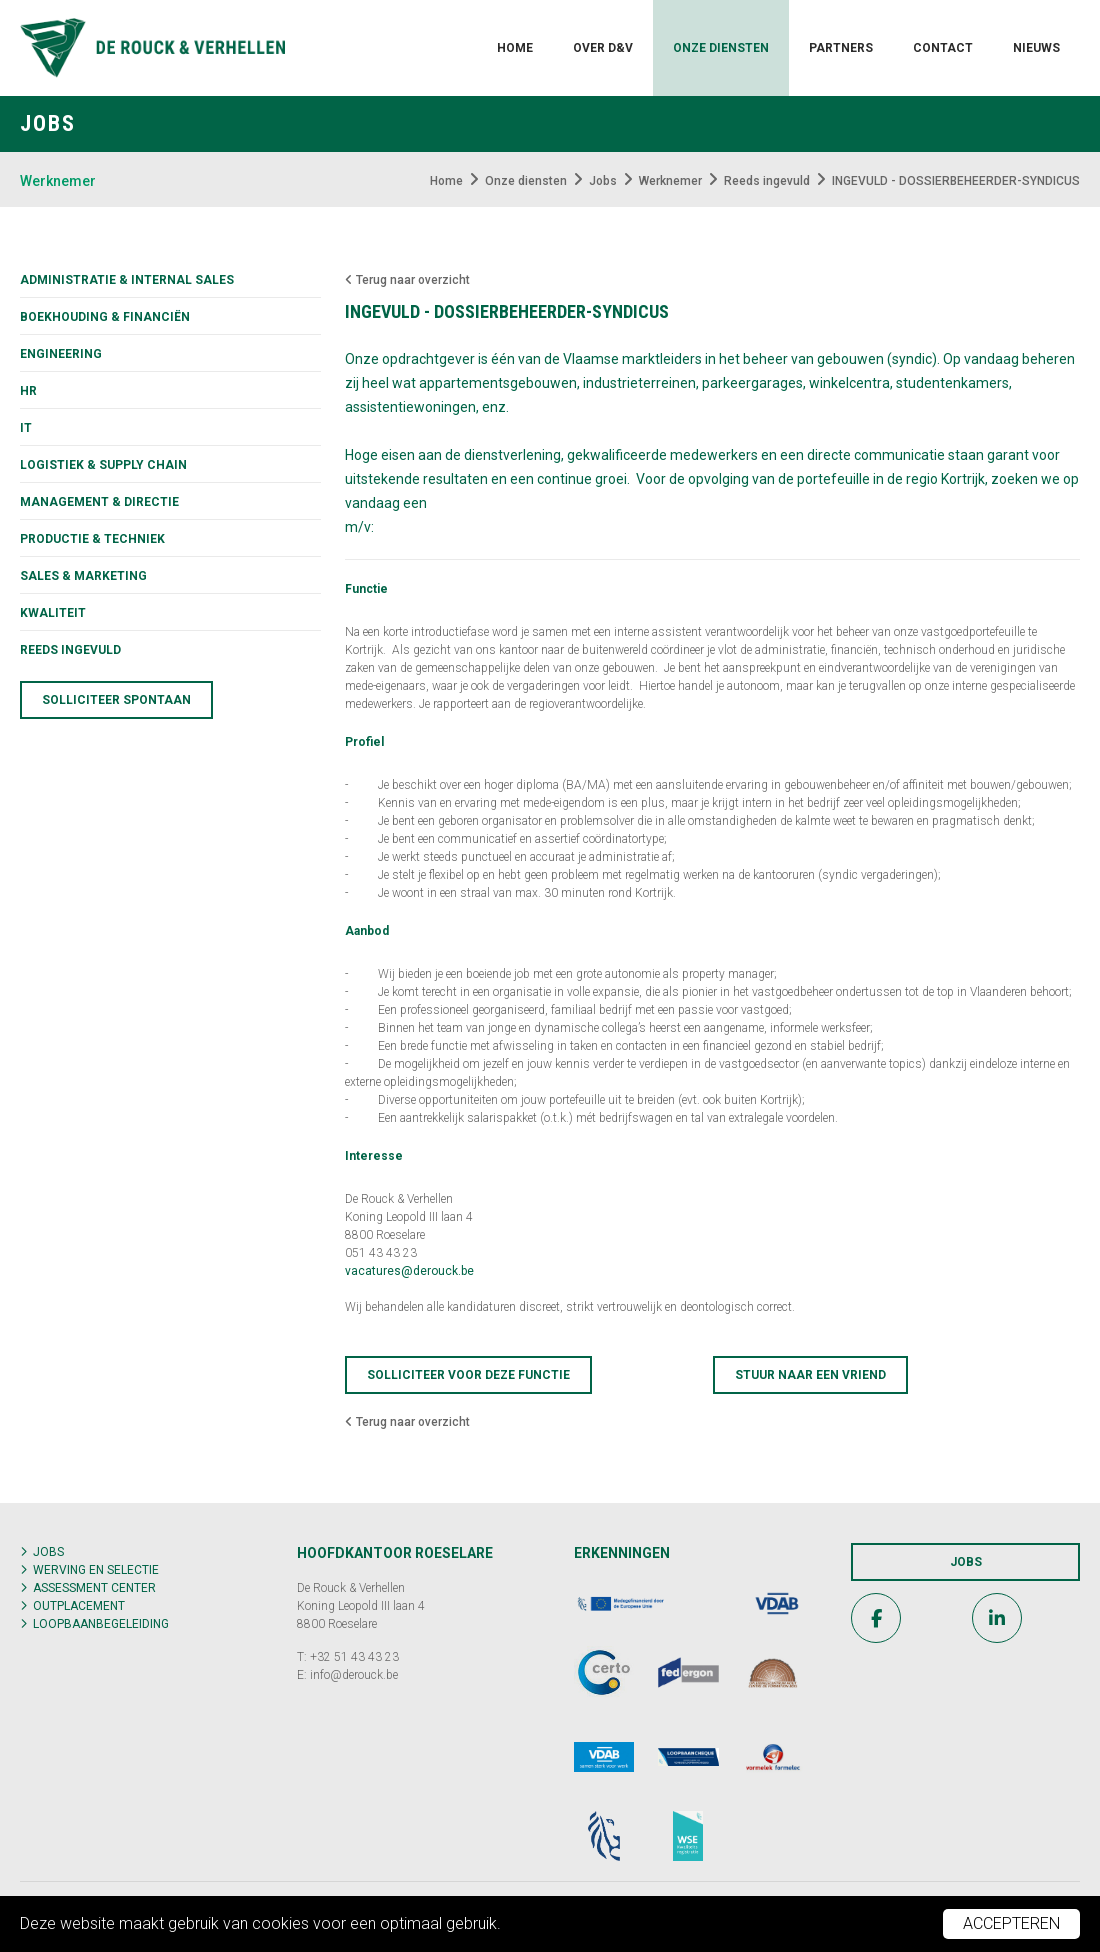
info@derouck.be (354, 1675)
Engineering (61, 354)
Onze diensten (721, 48)
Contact (943, 48)
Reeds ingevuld (70, 650)
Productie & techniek (92, 539)
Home (515, 48)
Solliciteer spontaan (116, 700)
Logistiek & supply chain (103, 465)
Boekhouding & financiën (105, 317)
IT (26, 428)
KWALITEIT (53, 613)
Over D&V (603, 48)
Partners (841, 48)
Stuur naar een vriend (810, 1375)
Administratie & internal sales (127, 280)
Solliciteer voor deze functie (468, 1375)
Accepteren (1011, 1923)
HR (28, 391)
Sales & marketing (83, 576)
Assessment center (94, 1588)
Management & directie (99, 502)
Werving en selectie (96, 1570)
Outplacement (79, 1606)
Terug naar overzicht (407, 280)
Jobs (48, 1552)
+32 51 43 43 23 (354, 1657)
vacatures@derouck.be (409, 1271)
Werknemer (58, 181)
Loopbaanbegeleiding (101, 1624)
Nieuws (1036, 48)
